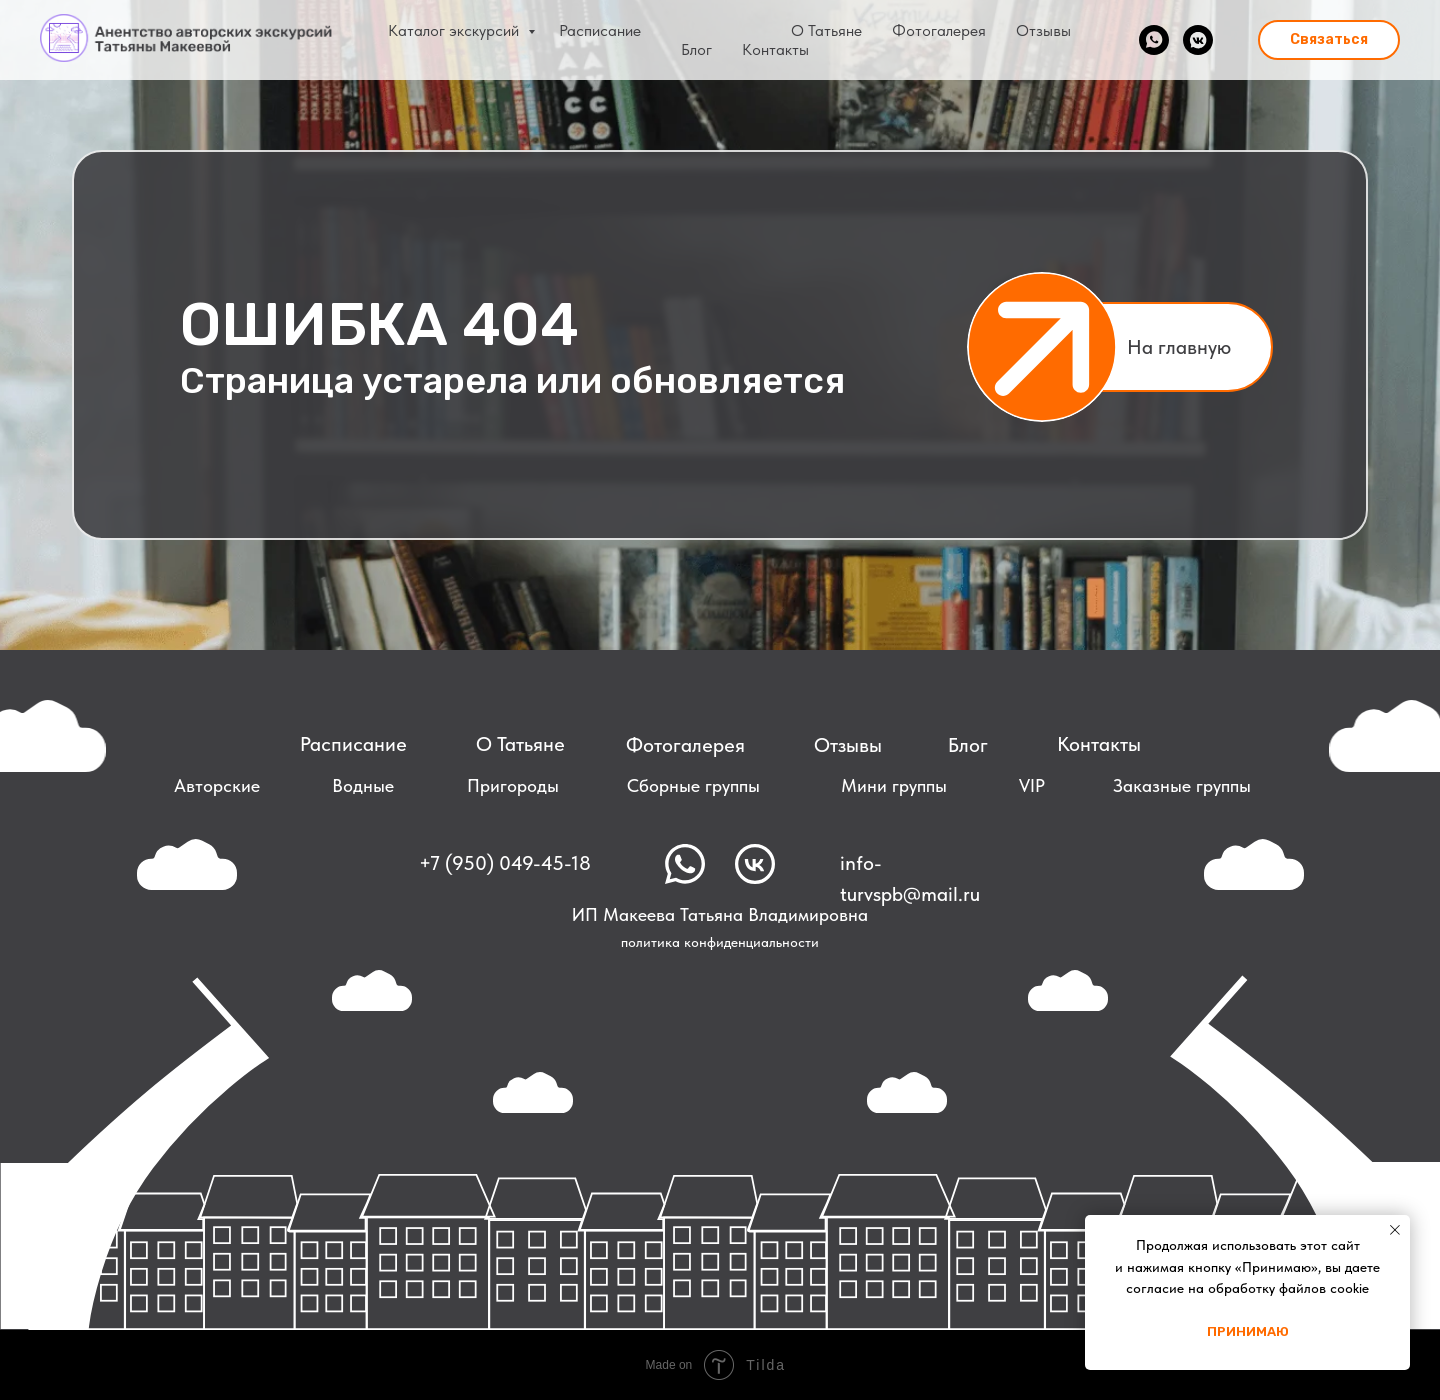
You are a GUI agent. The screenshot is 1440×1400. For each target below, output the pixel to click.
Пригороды (513, 785)
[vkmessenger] (1198, 40)
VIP (1032, 785)
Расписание (600, 30)
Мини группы (894, 785)
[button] (1329, 40)
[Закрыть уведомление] (1395, 1230)
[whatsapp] (1154, 40)
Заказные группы (1182, 785)
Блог (696, 49)
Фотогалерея (939, 30)
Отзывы (1043, 30)
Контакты (775, 49)
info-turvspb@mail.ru (910, 878)
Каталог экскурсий (455, 30)
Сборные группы (693, 785)
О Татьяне (826, 30)
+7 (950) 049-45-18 (505, 863)
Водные (363, 785)
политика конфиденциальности (720, 942)
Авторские (217, 785)
